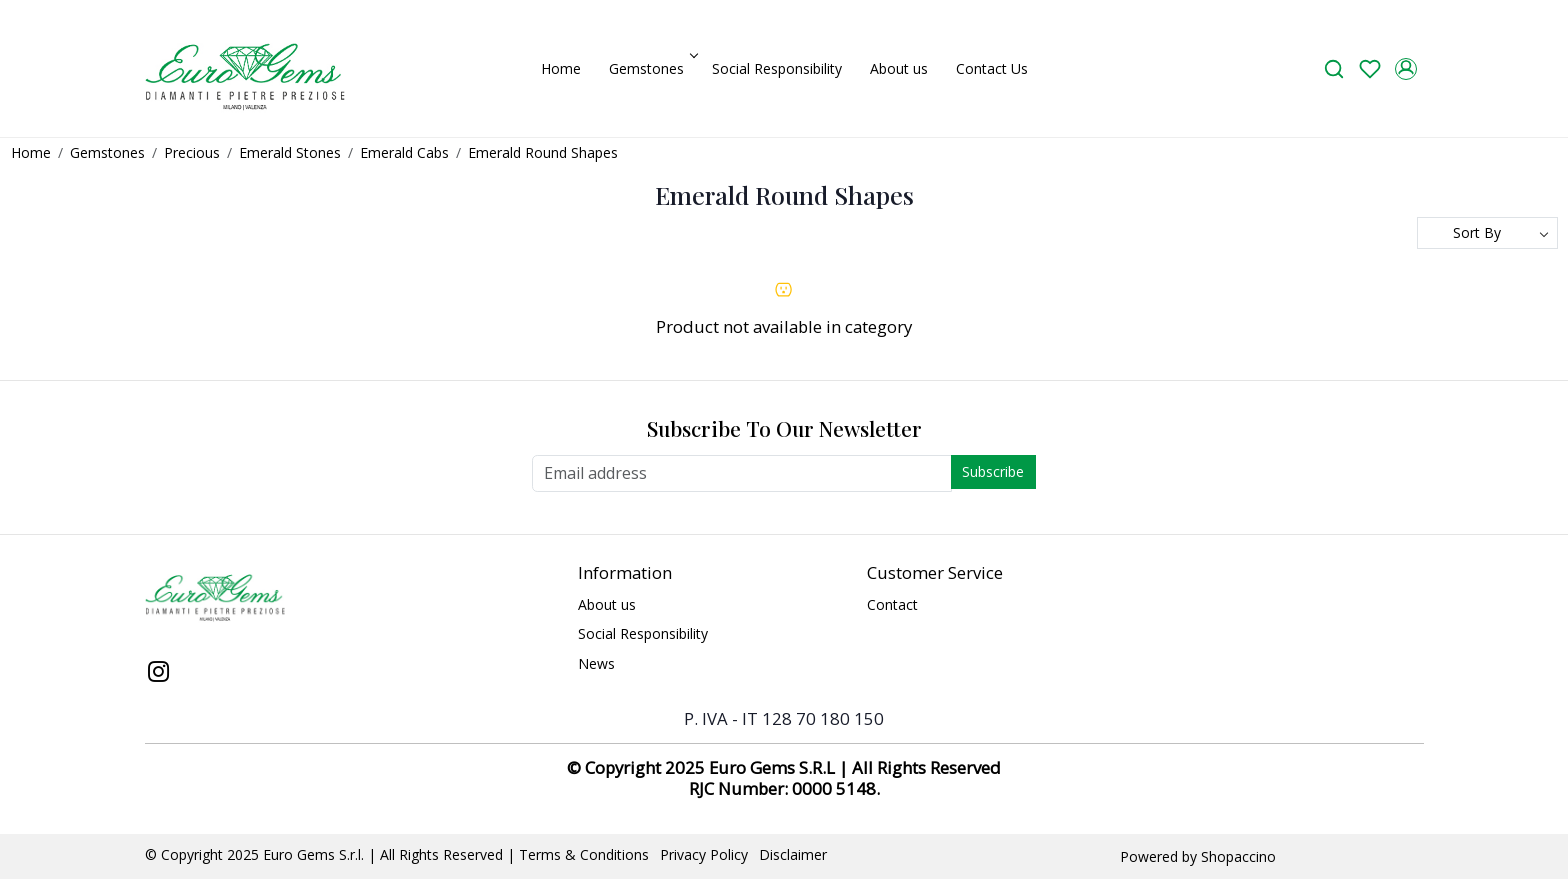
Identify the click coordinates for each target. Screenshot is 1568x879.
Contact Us (992, 68)
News (596, 663)
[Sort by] (1487, 233)
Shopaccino (1238, 856)
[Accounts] (1406, 69)
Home (561, 68)
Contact (892, 604)
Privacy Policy (704, 854)
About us (899, 68)
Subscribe (993, 471)
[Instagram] (159, 674)
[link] (1334, 68)
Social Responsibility (777, 68)
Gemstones (652, 68)
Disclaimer (793, 854)
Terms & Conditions (584, 854)
